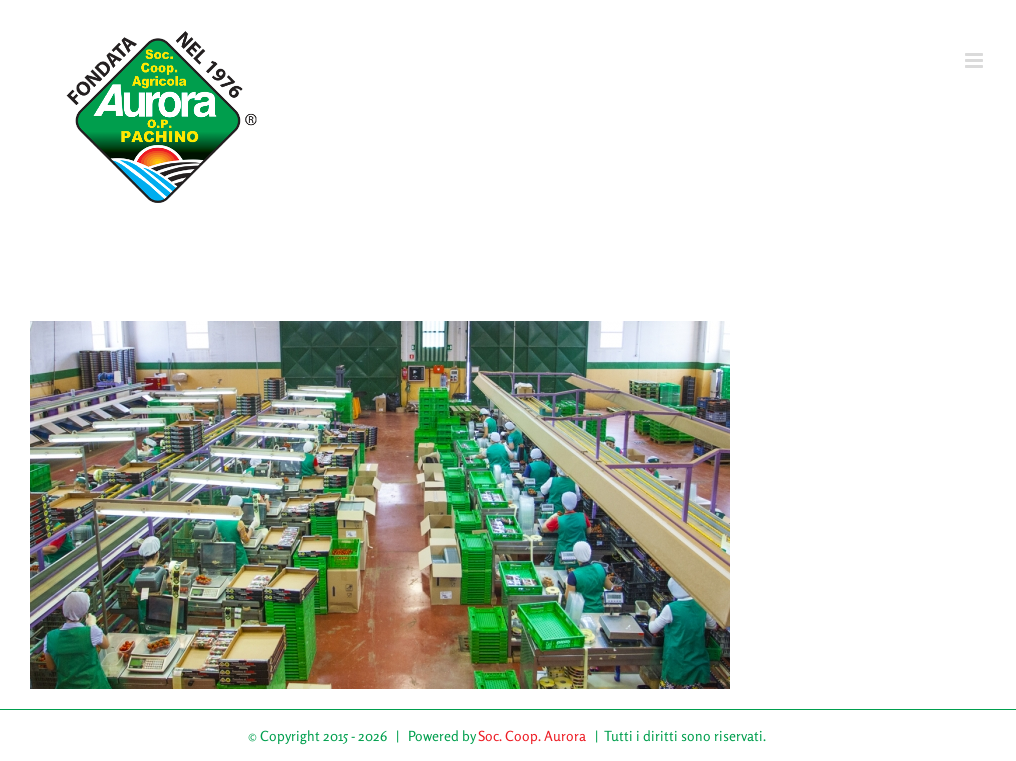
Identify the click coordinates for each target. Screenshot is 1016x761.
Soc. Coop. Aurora (532, 735)
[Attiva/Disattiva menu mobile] (975, 60)
